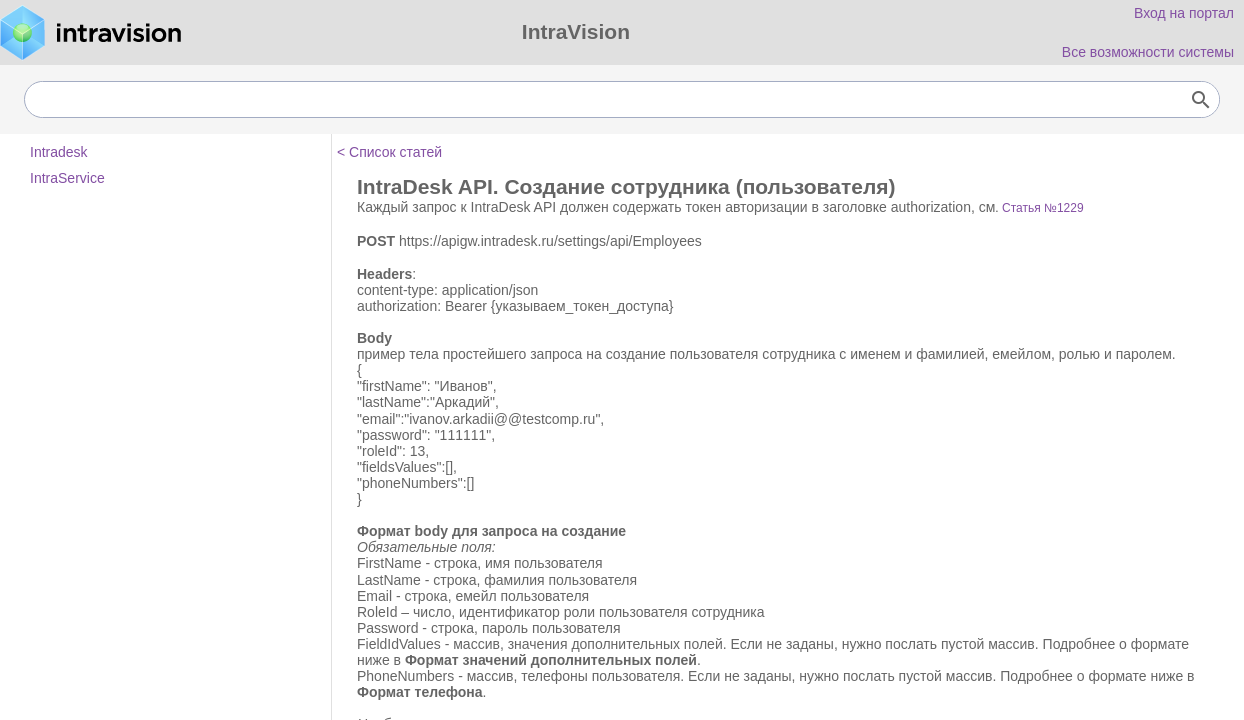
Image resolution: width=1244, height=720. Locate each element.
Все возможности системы (1148, 52)
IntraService (67, 178)
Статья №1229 (1043, 208)
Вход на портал (1184, 13)
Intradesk (59, 152)
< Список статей (389, 152)
